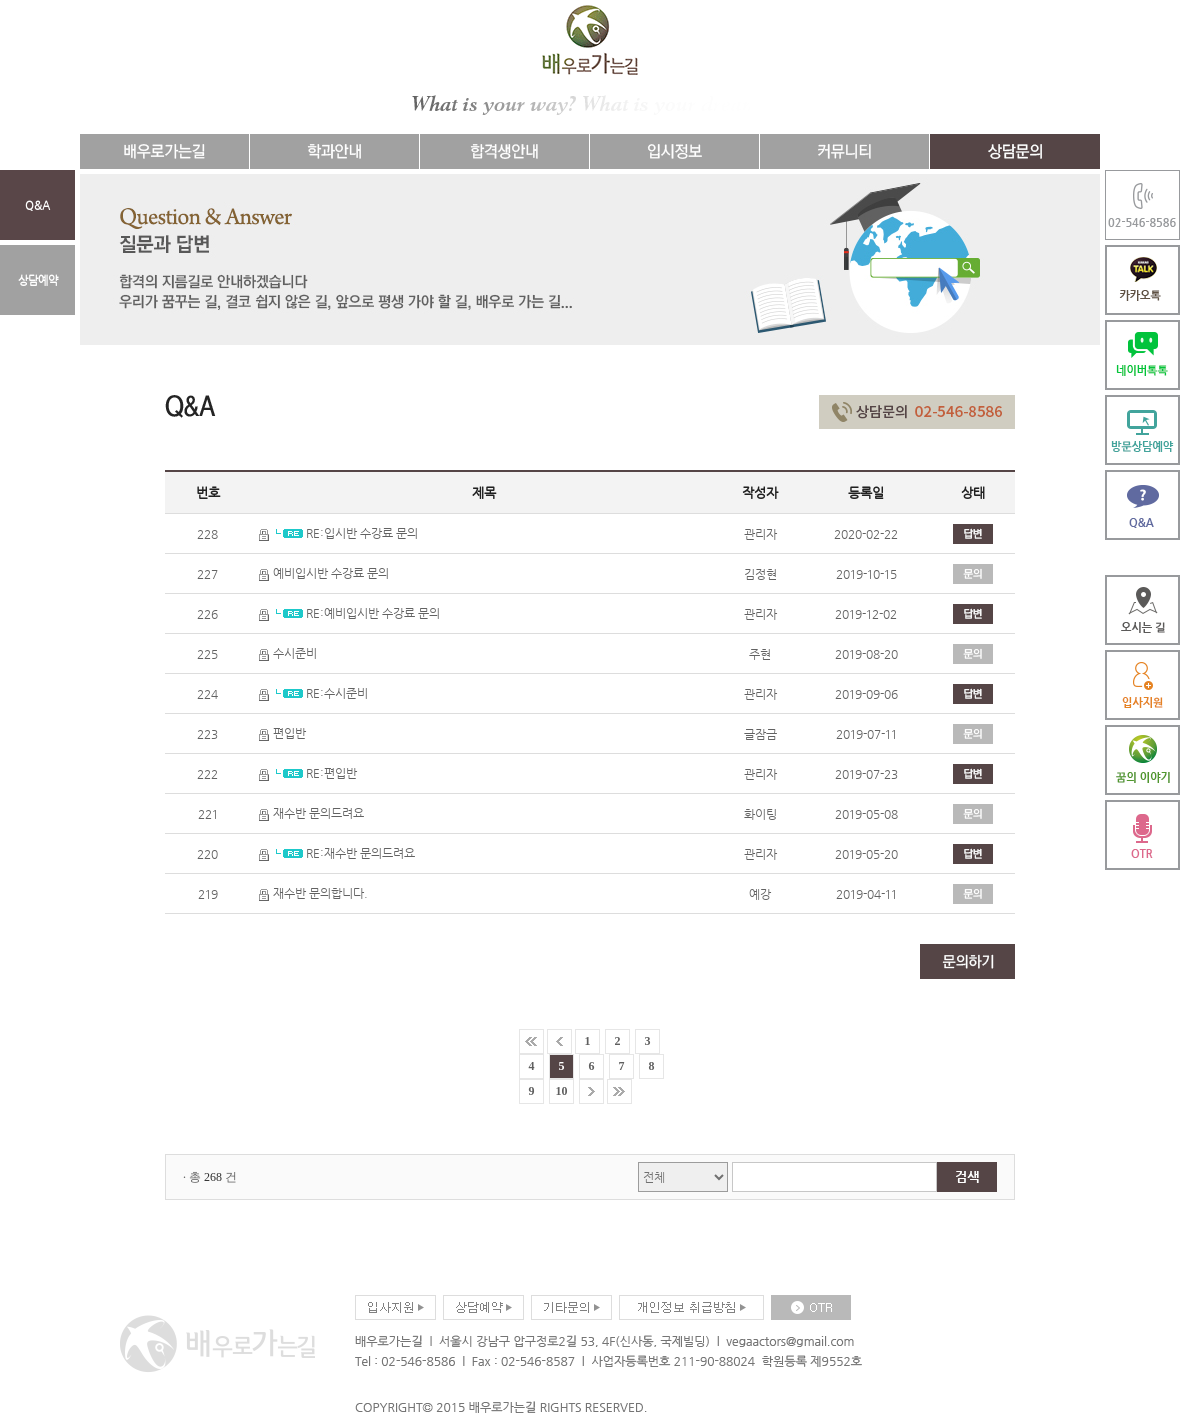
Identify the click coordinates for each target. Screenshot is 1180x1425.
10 (562, 1091)
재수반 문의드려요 (311, 813)
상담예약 (38, 280)
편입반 (282, 733)
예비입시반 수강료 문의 (324, 573)
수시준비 (288, 653)
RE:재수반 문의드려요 (337, 853)
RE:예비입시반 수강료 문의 (349, 613)
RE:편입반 (308, 773)
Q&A (37, 205)
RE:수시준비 (313, 693)
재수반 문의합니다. (313, 893)
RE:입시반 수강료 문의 (338, 533)
